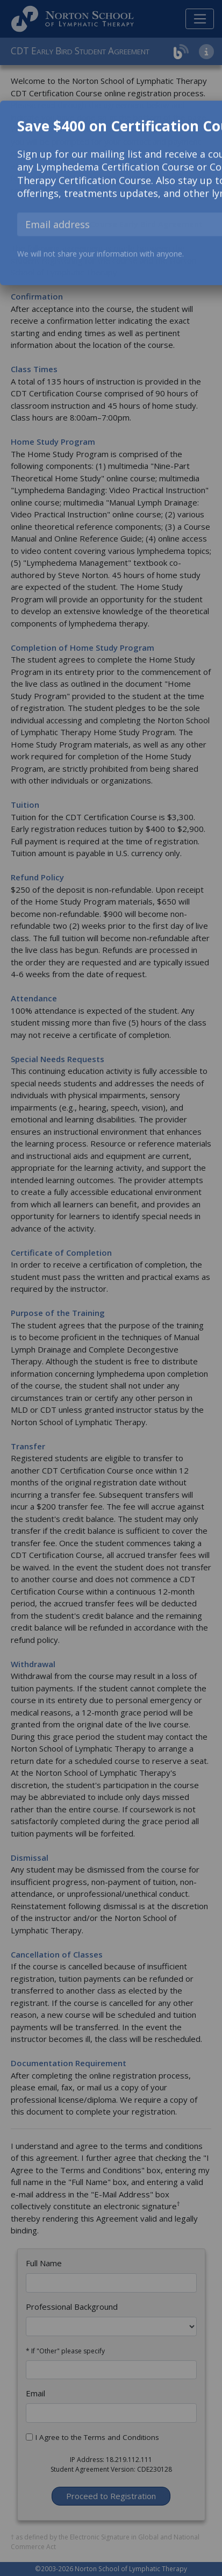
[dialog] (111, 193)
